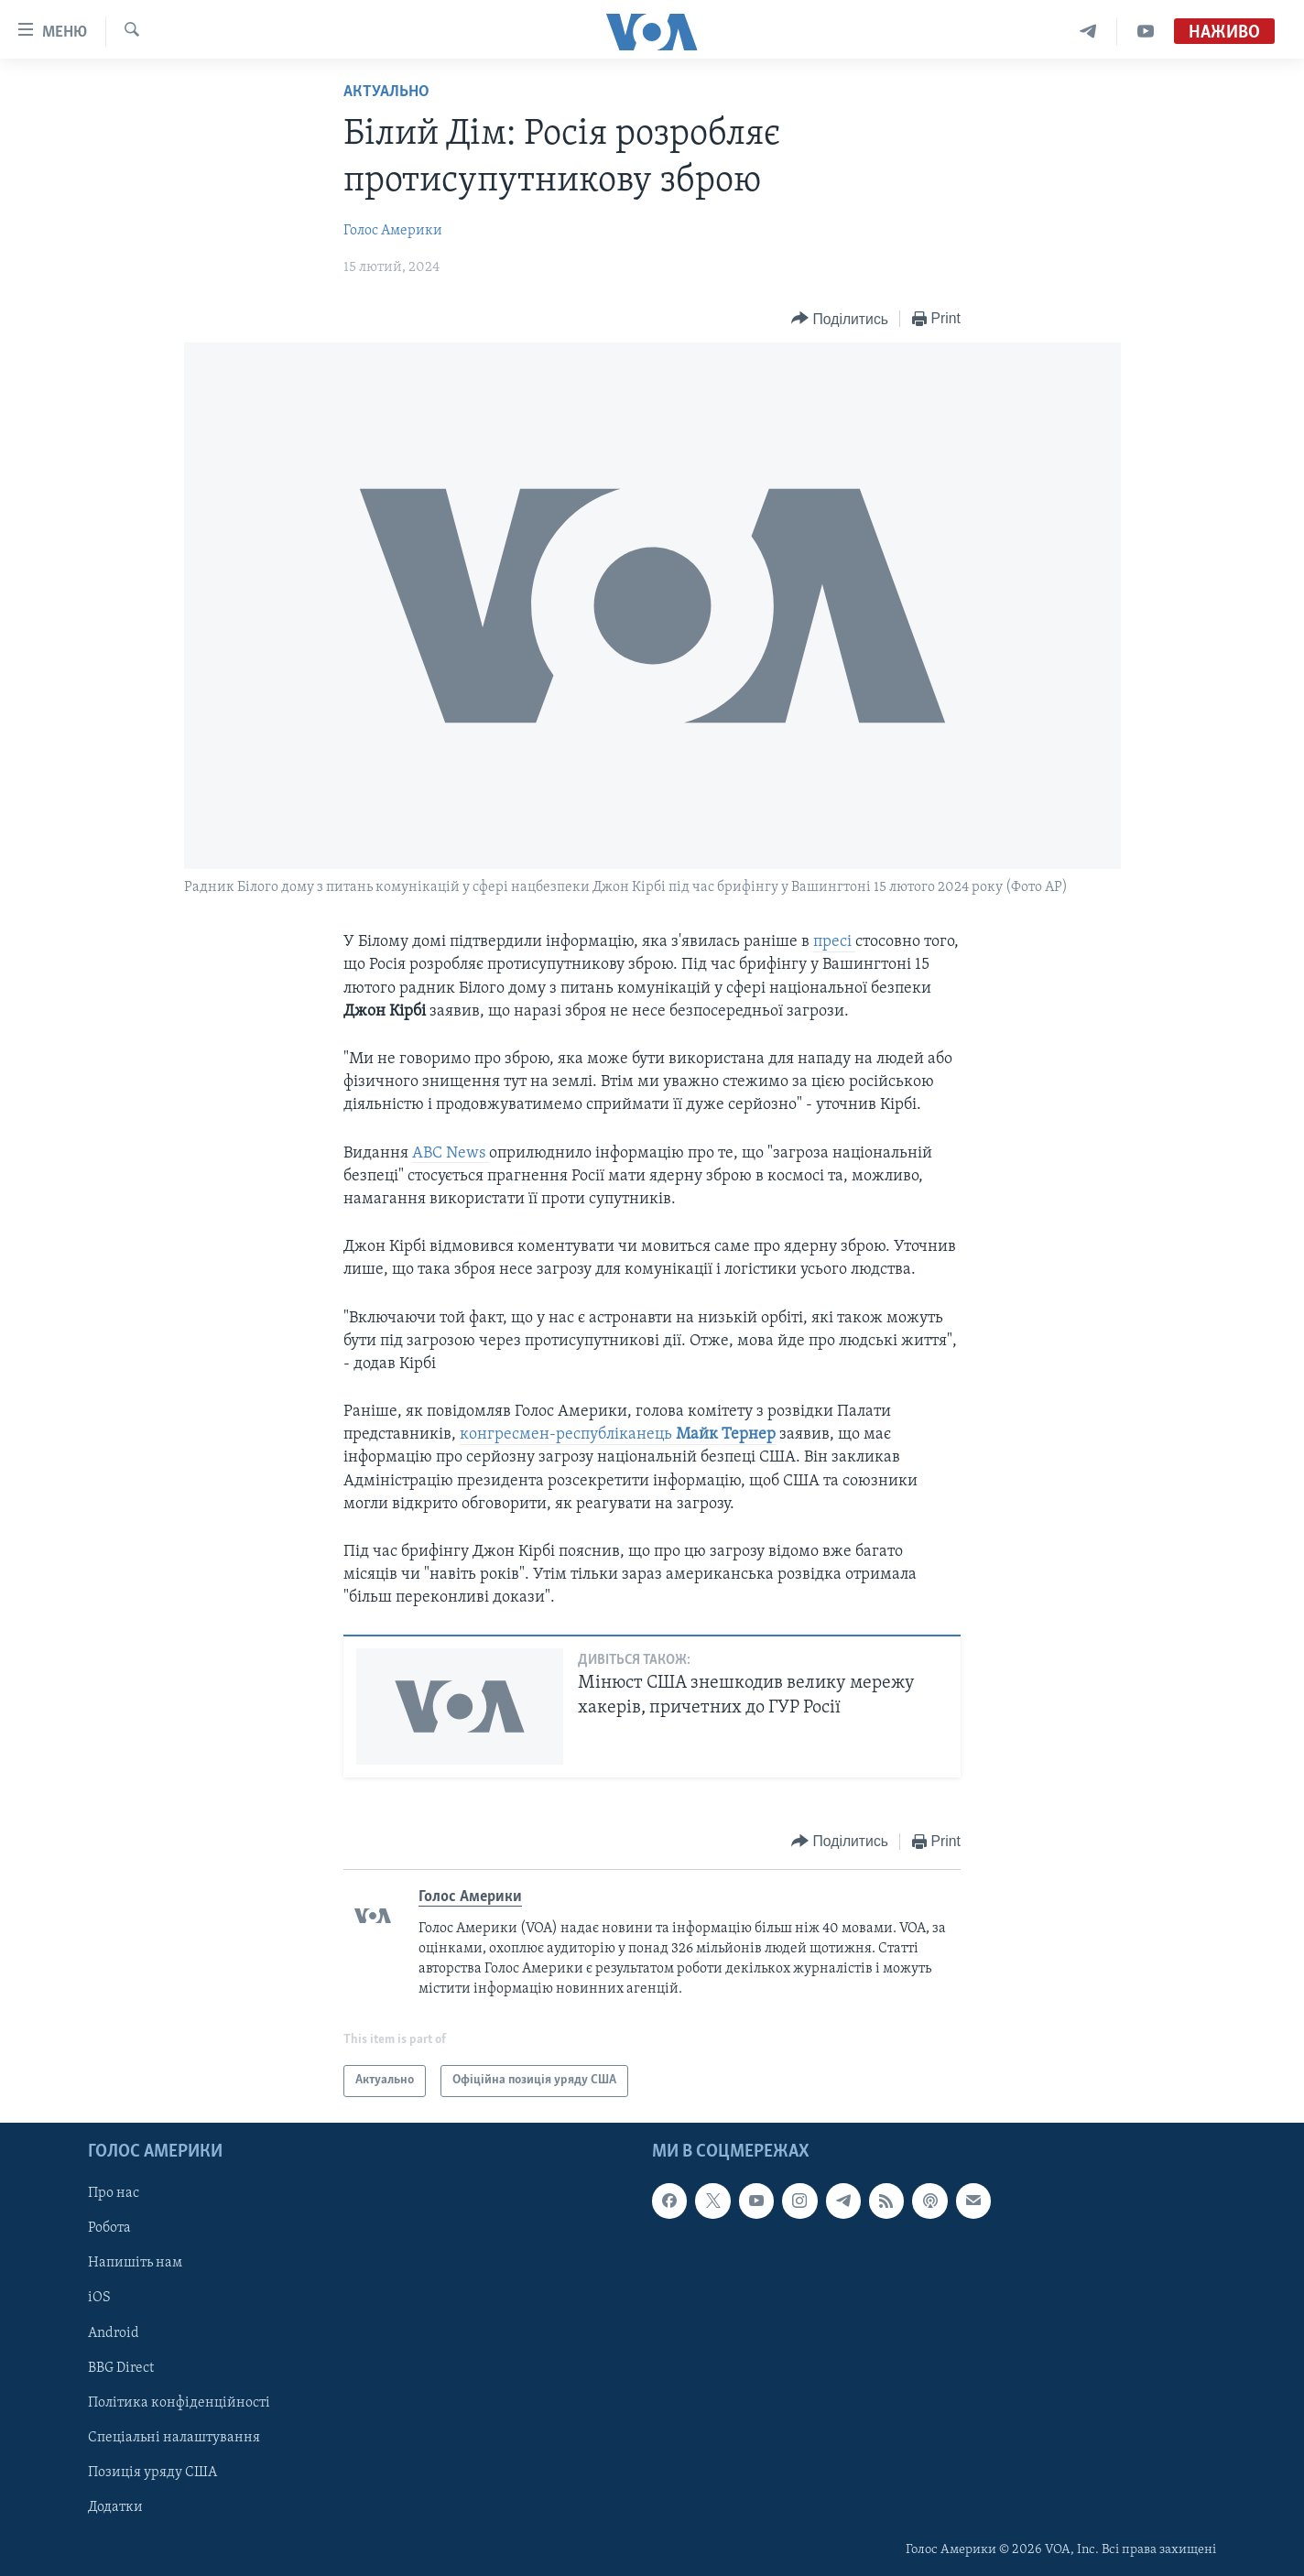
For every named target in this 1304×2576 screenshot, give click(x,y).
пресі (834, 942)
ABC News (450, 1153)
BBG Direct (121, 2367)
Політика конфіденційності (179, 2402)
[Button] (839, 319)
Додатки (115, 2506)
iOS (99, 2297)
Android (113, 2332)
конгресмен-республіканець (618, 1434)
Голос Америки (392, 230)
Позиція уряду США (152, 2471)
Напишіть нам (135, 2262)
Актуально (386, 92)
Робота (109, 2228)
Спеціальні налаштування (174, 2436)
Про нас (113, 2193)
